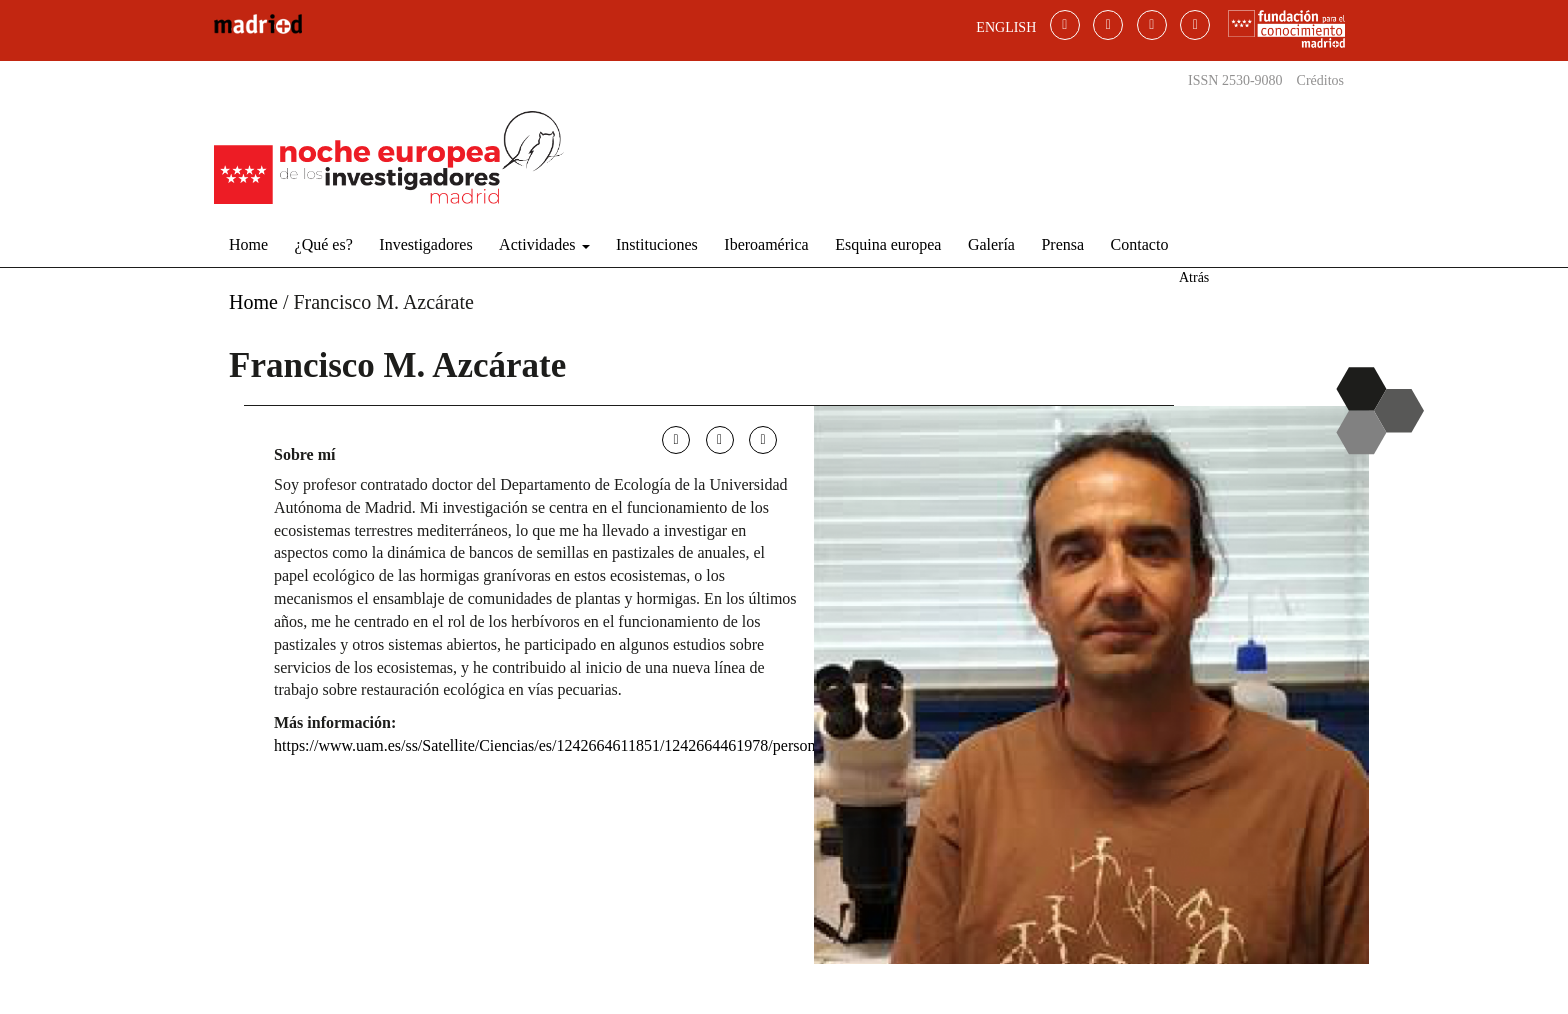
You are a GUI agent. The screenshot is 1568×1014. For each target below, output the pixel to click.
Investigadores (425, 244)
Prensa (1062, 244)
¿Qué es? (324, 244)
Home (248, 244)
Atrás (1194, 277)
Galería (991, 244)
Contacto (1140, 244)
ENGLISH (1006, 27)
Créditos (1320, 80)
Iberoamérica (766, 244)
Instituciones (657, 244)
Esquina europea (888, 244)
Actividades (544, 244)
